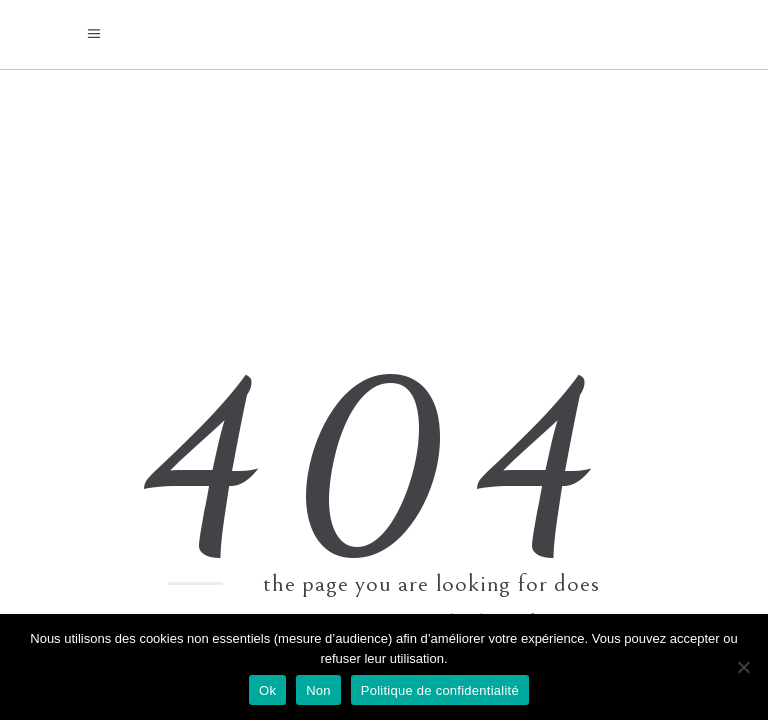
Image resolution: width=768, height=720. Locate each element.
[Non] (743, 667)
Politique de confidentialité (440, 690)
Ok (267, 690)
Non (318, 690)
